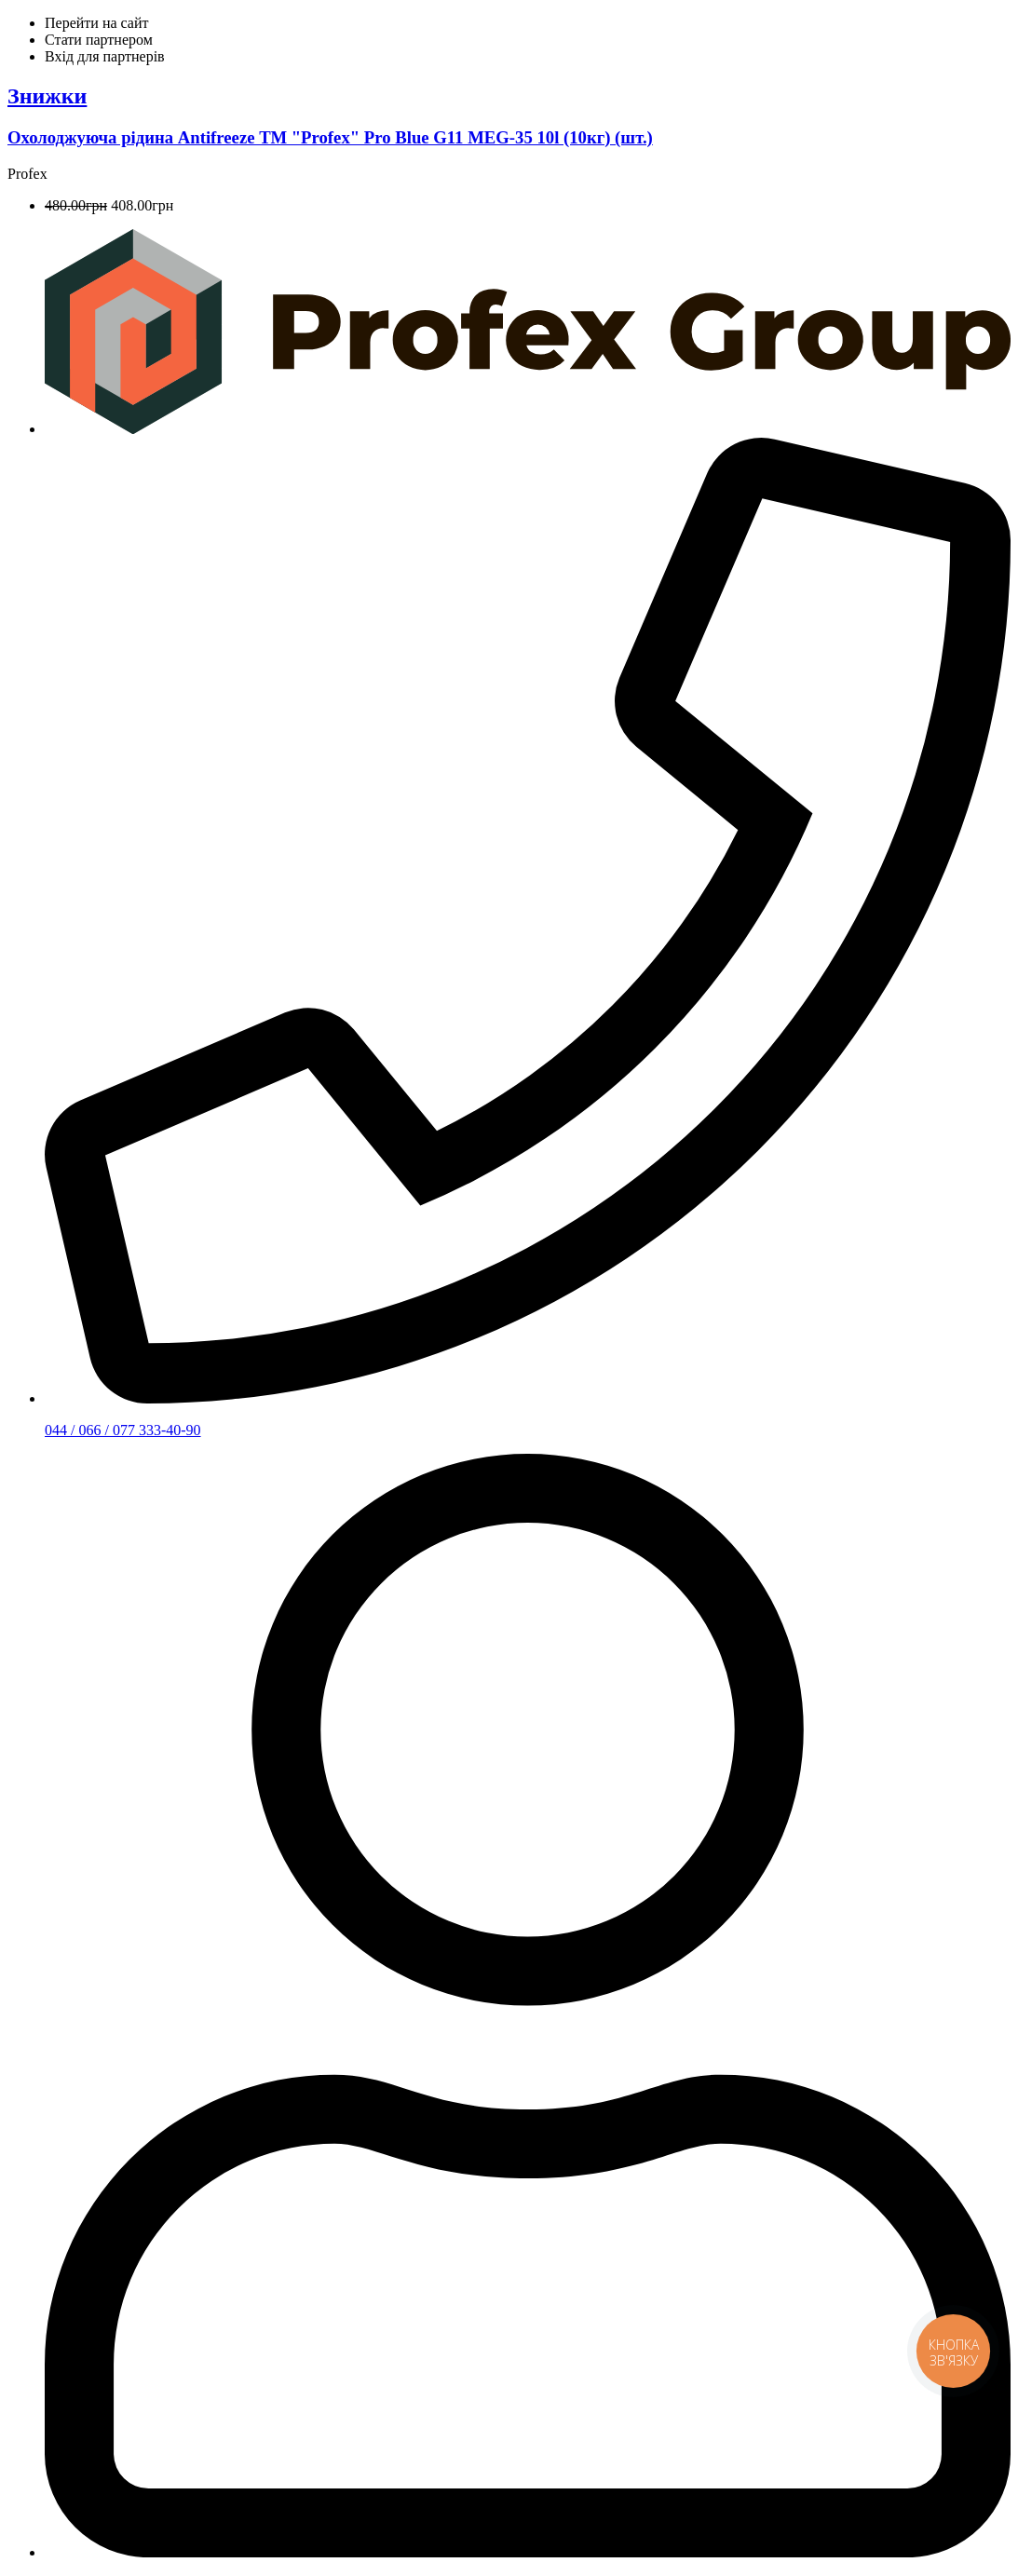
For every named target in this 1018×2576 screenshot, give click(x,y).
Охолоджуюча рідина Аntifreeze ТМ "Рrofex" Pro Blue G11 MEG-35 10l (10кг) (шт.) (330, 137)
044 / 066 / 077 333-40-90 (123, 1430)
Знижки (47, 96)
